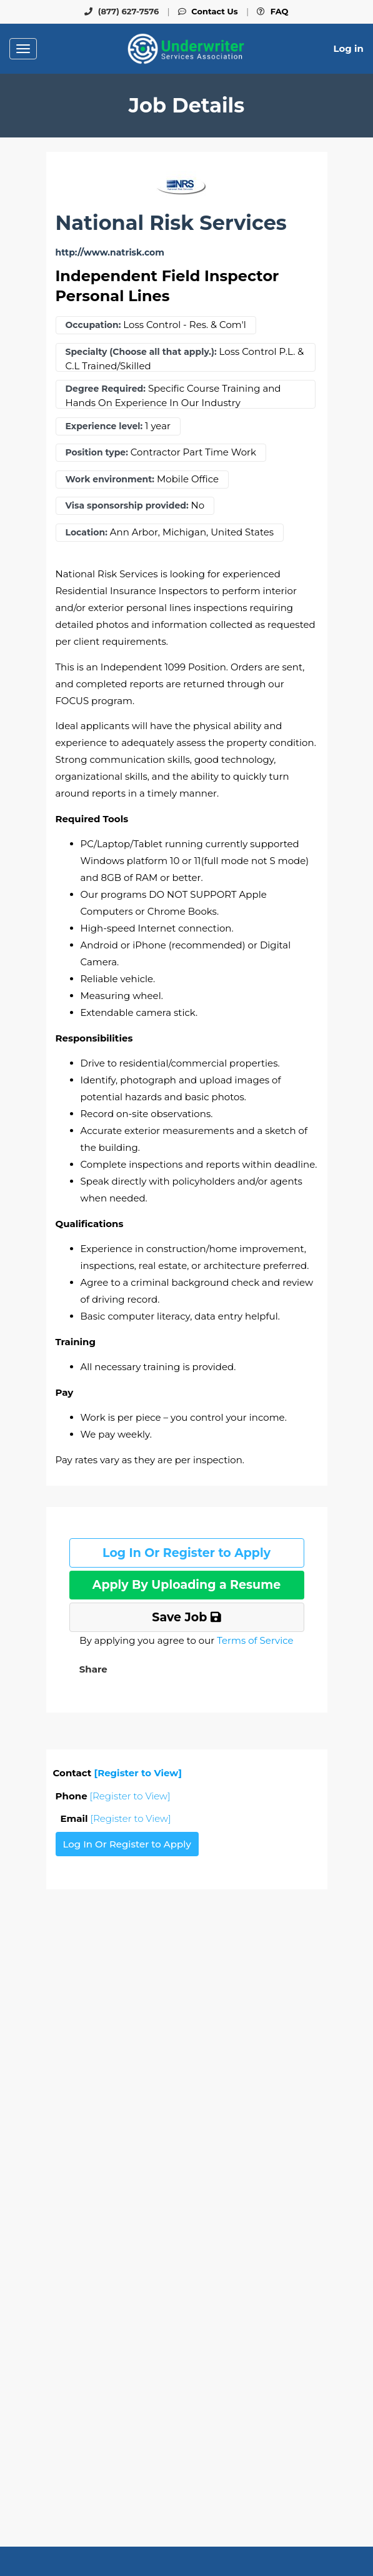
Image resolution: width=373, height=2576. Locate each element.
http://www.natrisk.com (110, 252)
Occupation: (93, 325)
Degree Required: (106, 389)
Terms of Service (255, 1640)
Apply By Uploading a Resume (186, 1585)
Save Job (186, 1617)
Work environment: (110, 479)
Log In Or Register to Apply (186, 1553)
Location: (86, 532)
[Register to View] (138, 1773)
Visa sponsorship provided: (127, 505)
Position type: (97, 452)
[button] (92, 1669)
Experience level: (104, 426)
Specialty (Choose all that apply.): (141, 352)
